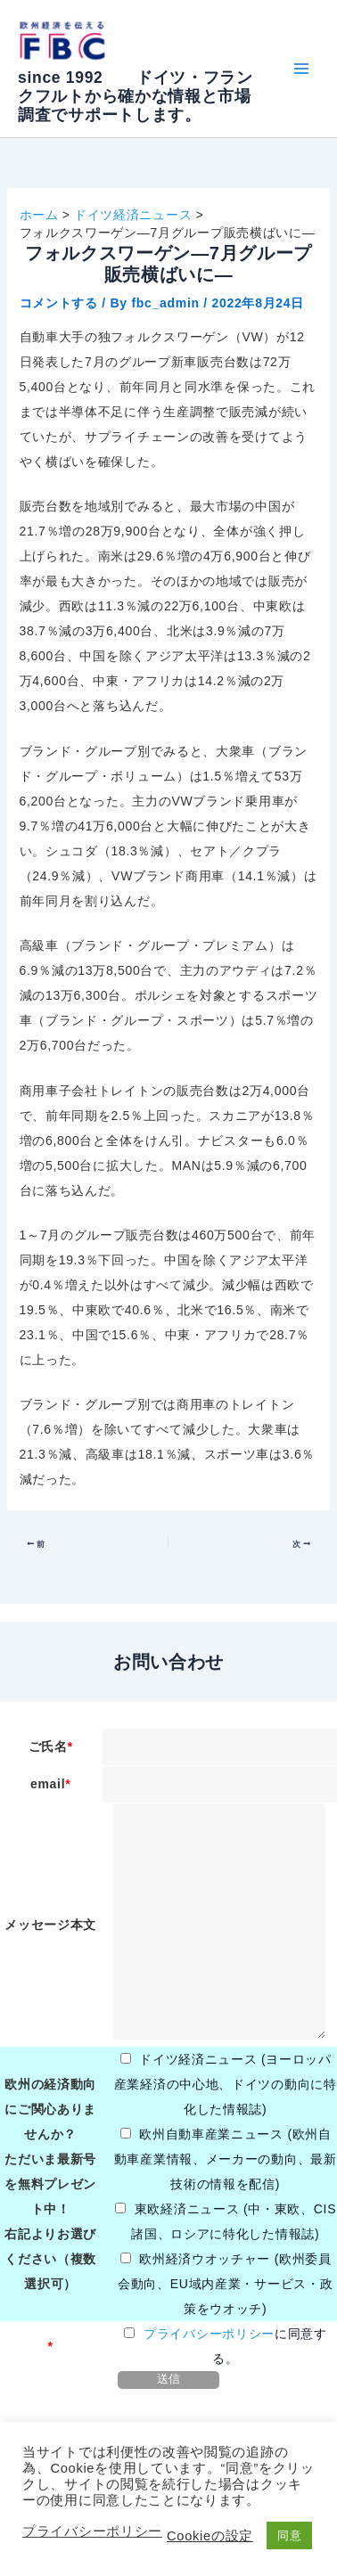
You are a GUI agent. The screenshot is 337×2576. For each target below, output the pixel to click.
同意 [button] (289, 2535)
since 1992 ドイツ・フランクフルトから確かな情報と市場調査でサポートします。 (135, 96)
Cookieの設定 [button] (210, 2536)
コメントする (59, 303)
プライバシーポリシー (209, 2334)
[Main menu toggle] (301, 69)
